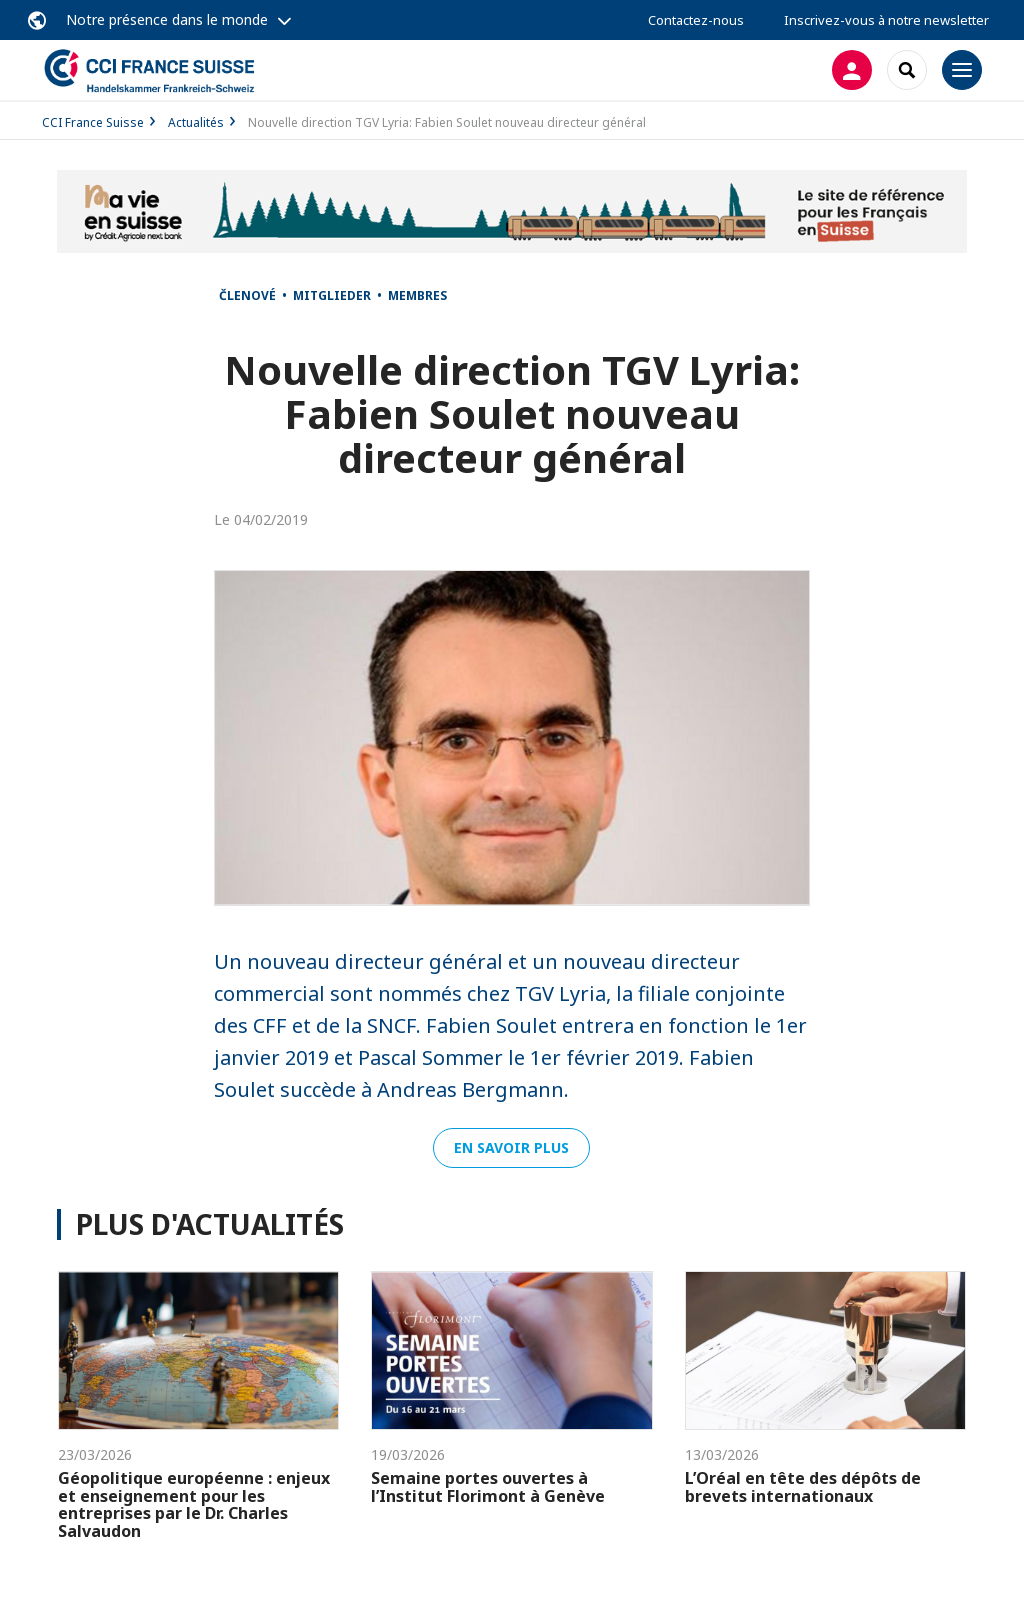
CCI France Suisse (93, 122)
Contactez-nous (696, 20)
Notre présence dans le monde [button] (167, 19)
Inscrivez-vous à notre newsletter (886, 20)
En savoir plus (511, 1147)
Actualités (196, 122)
